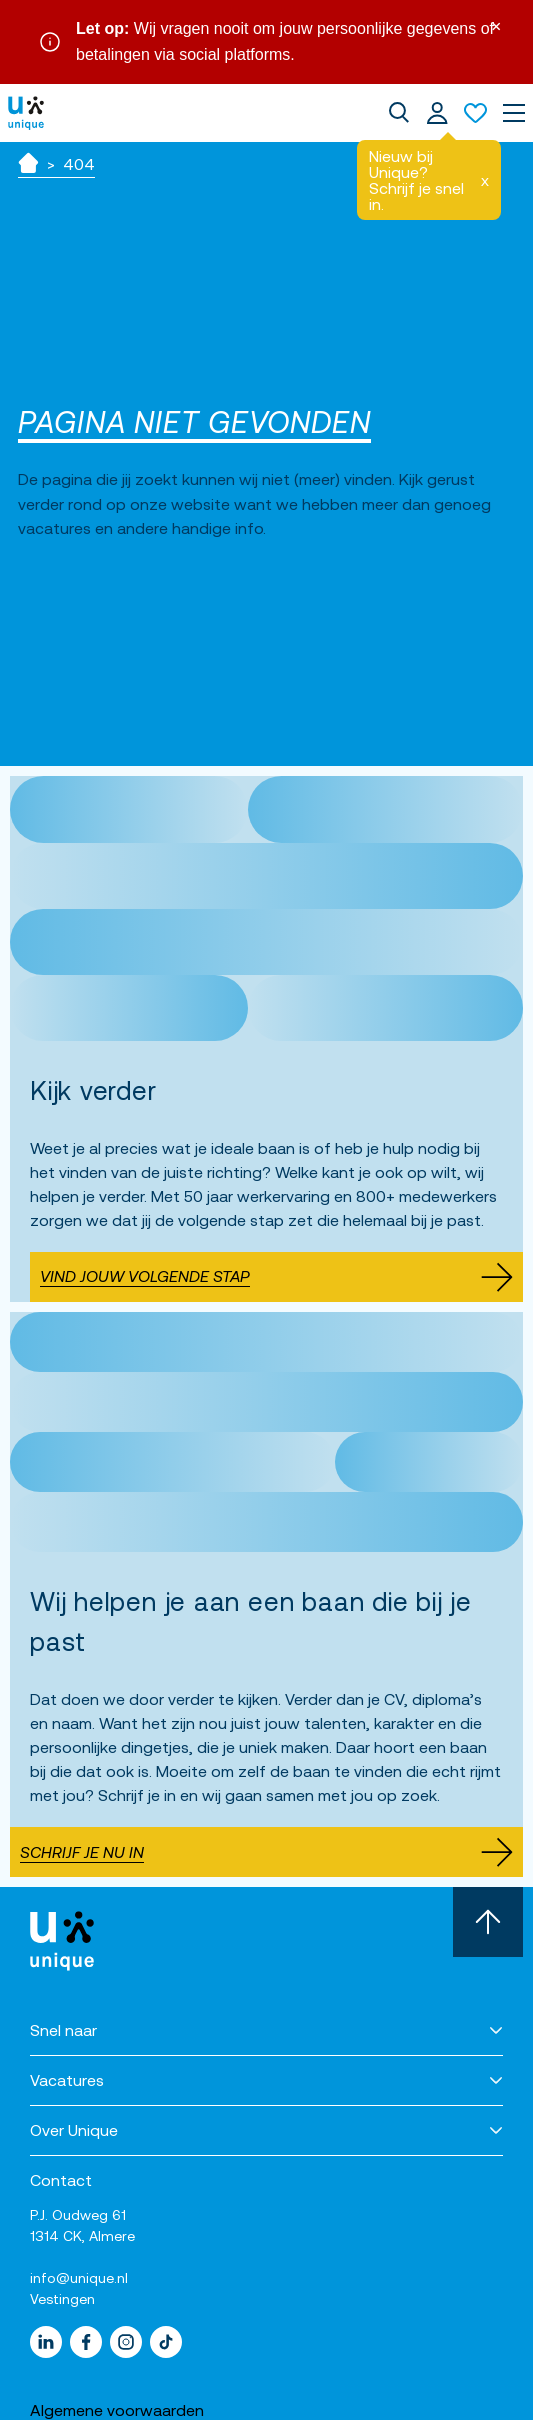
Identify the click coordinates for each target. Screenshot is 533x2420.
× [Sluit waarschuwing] (496, 24)
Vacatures (67, 2080)
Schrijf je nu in (266, 1852)
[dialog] (399, 113)
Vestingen (62, 2299)
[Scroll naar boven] (488, 1922)
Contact (61, 2180)
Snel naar (63, 2030)
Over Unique (74, 2130)
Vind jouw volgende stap (276, 1277)
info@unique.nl (79, 2278)
